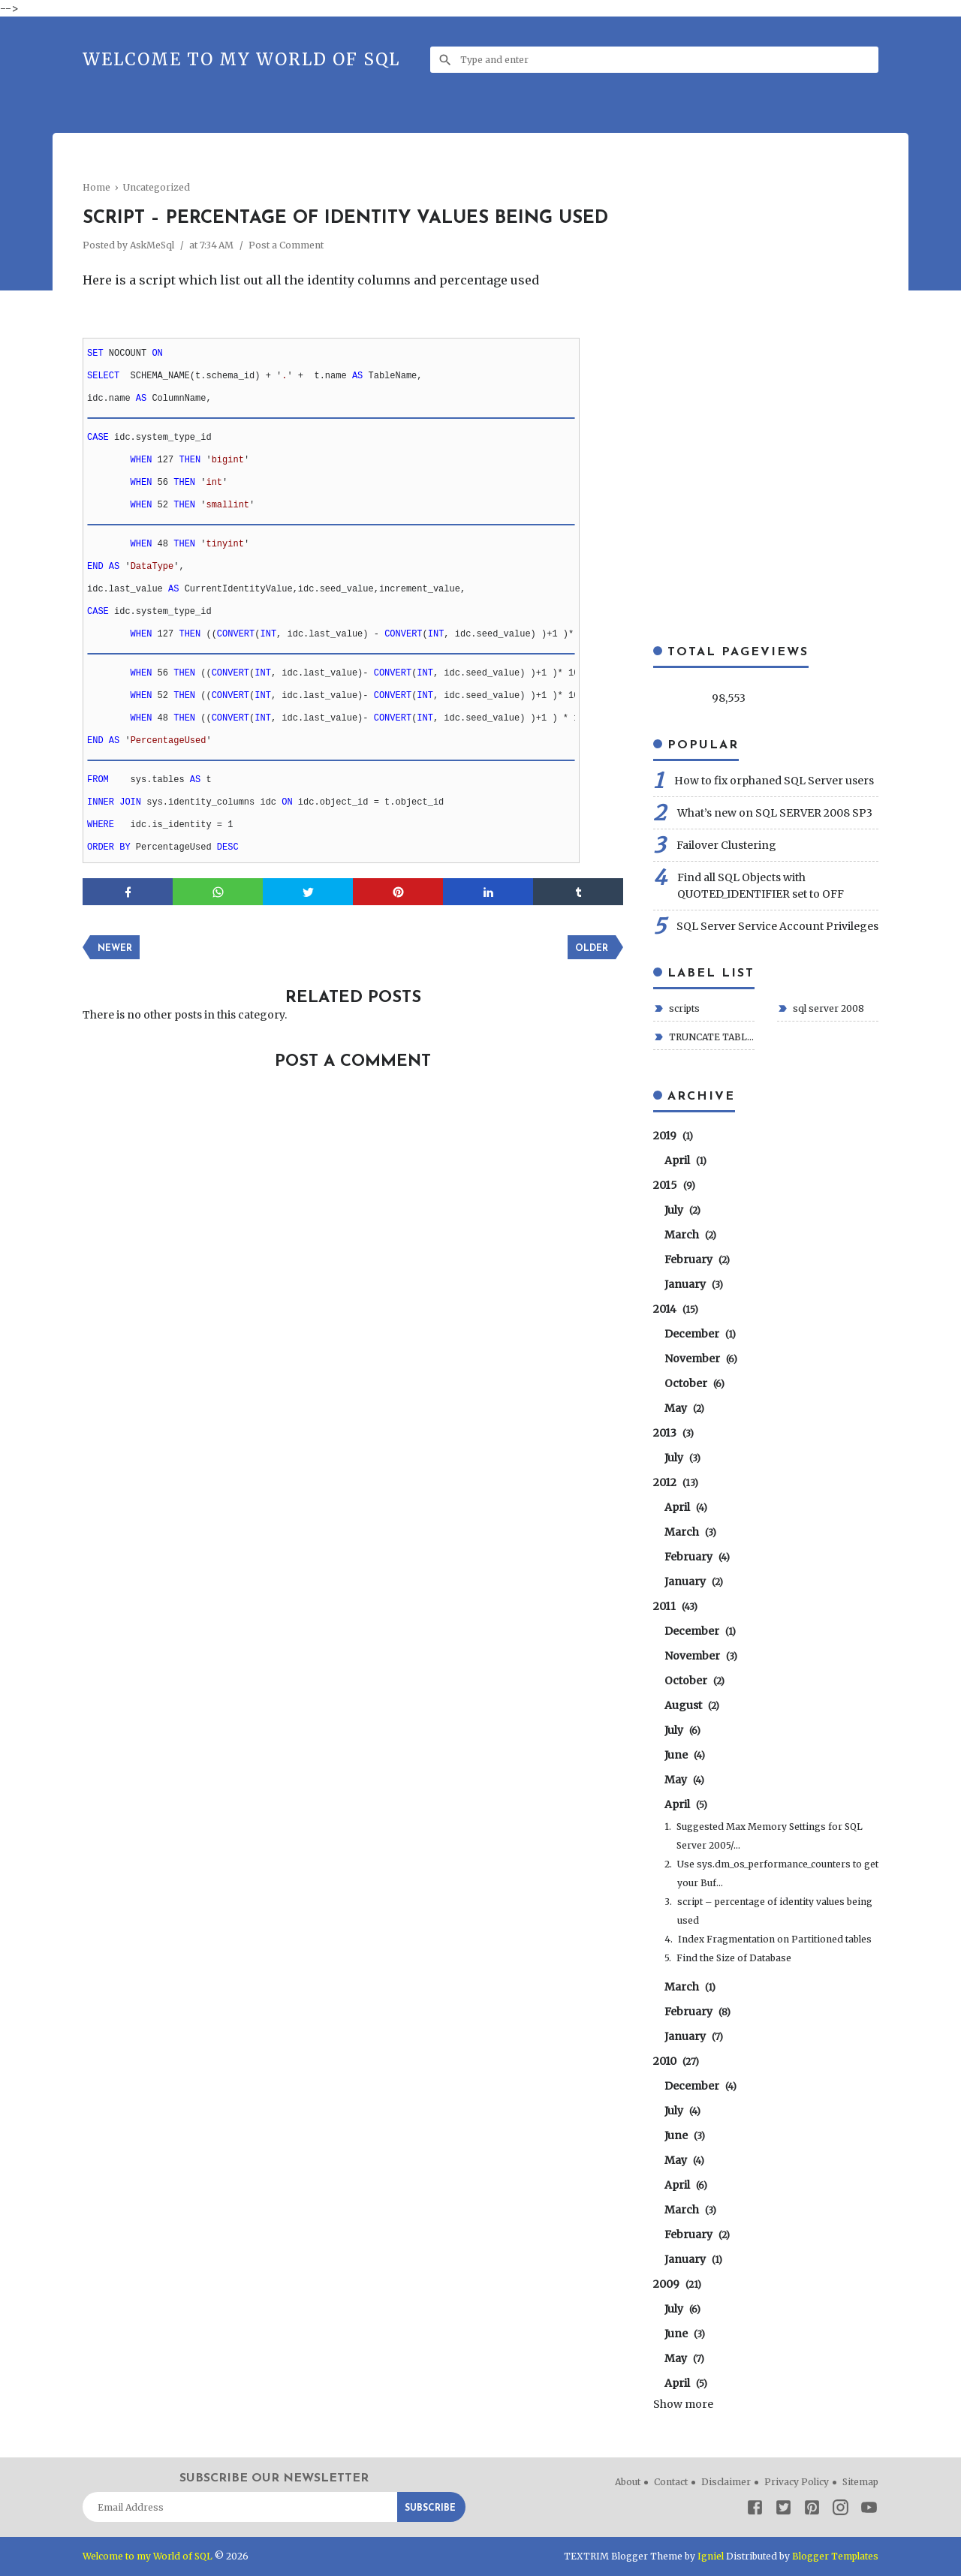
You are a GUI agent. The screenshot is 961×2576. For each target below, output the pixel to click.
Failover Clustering (726, 845)
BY (124, 847)
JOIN (130, 802)
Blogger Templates (835, 2556)
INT (268, 634)
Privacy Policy (796, 2481)
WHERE (100, 825)
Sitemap (860, 2481)
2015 (674, 1185)
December (700, 1334)
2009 (677, 2284)
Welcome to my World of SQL (241, 59)
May (684, 1779)
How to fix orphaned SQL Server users (774, 780)
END (95, 566)
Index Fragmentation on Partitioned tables (775, 1939)
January (693, 1284)
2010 (676, 2061)
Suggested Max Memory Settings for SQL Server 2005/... (769, 1836)
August (691, 1705)
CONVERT (236, 634)
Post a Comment (286, 245)
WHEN (141, 460)
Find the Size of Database (733, 1958)
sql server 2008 (827, 1008)
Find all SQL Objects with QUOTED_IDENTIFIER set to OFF (760, 886)
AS (357, 376)
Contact (671, 2481)
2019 (673, 1135)
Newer (115, 948)
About (627, 2481)
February (697, 1259)
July (682, 1210)
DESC (228, 847)
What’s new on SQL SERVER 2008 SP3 (774, 813)
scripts (683, 1008)
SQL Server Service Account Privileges (777, 926)
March (690, 1234)
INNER (100, 802)
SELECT (103, 376)
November (700, 1358)
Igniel (710, 2556)
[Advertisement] (356, 169)
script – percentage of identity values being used (774, 1911)
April (685, 1160)
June (684, 1755)
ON (157, 353)
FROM (98, 780)
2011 (675, 1606)
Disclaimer (726, 2481)
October (694, 1383)
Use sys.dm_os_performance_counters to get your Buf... (777, 1873)
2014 (675, 1309)
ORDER (100, 847)
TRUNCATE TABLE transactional (711, 1037)
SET (95, 353)
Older (591, 948)
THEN (189, 460)
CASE (98, 437)
